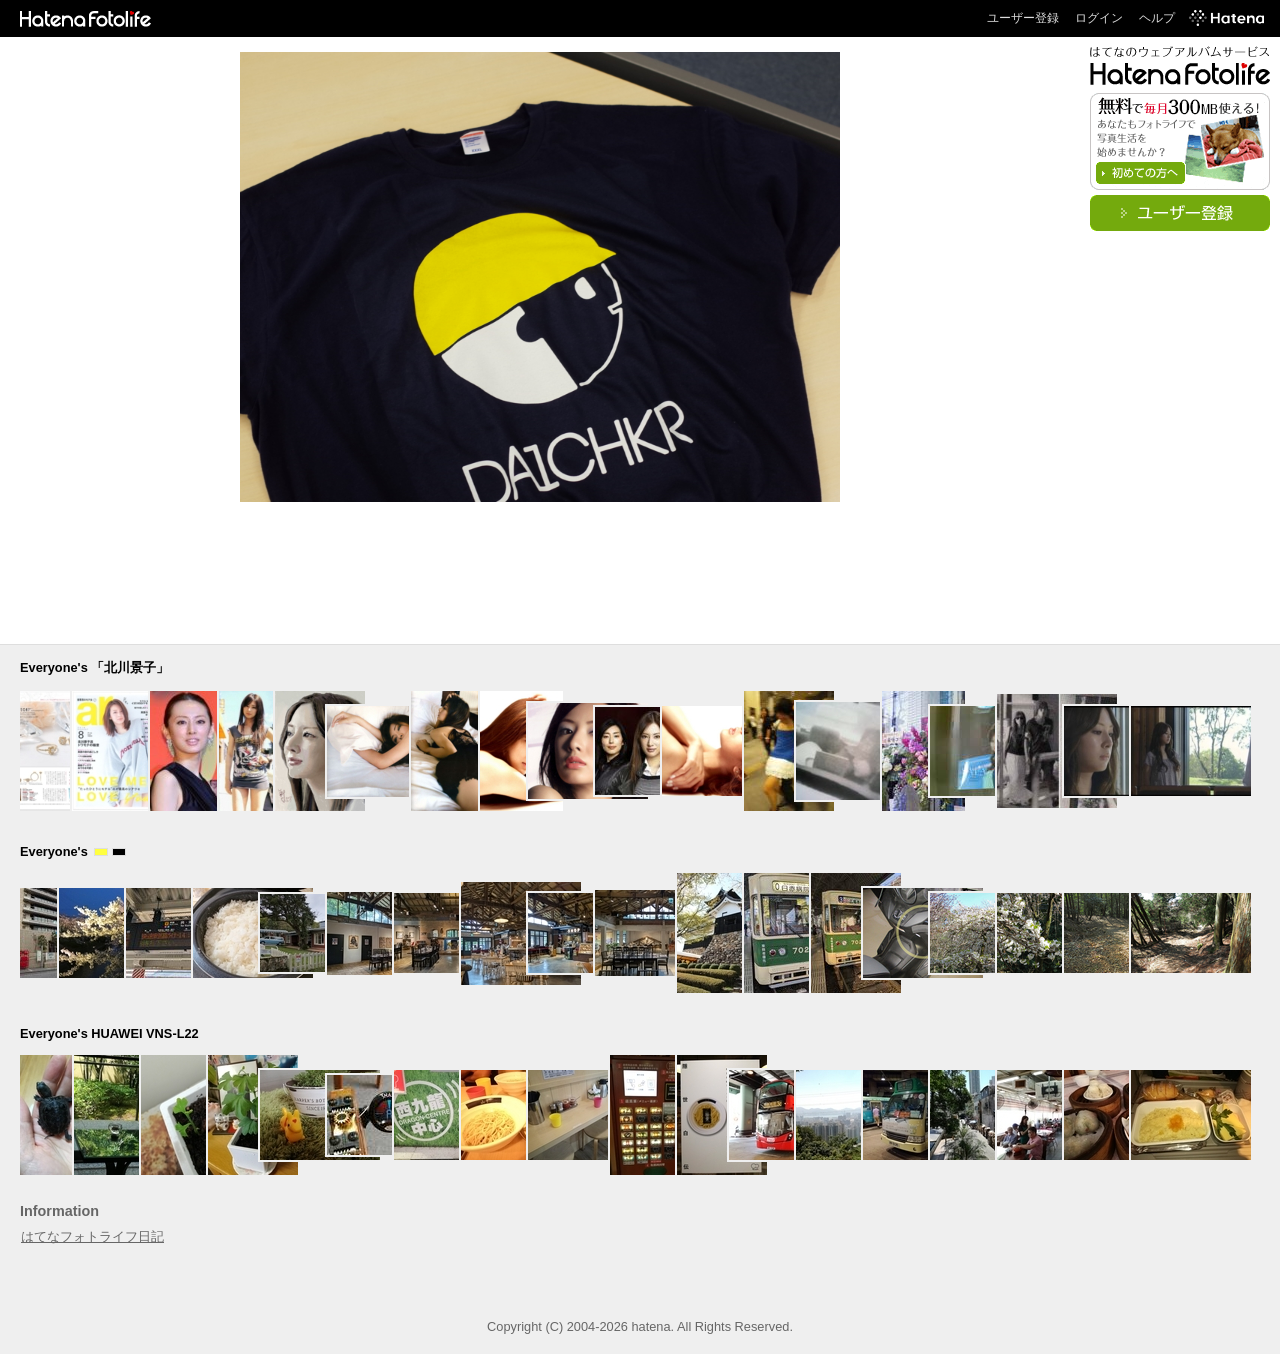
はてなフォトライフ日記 (92, 1236)
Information (59, 1211)
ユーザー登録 (1023, 18)
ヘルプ (1157, 18)
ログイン (1099, 18)
